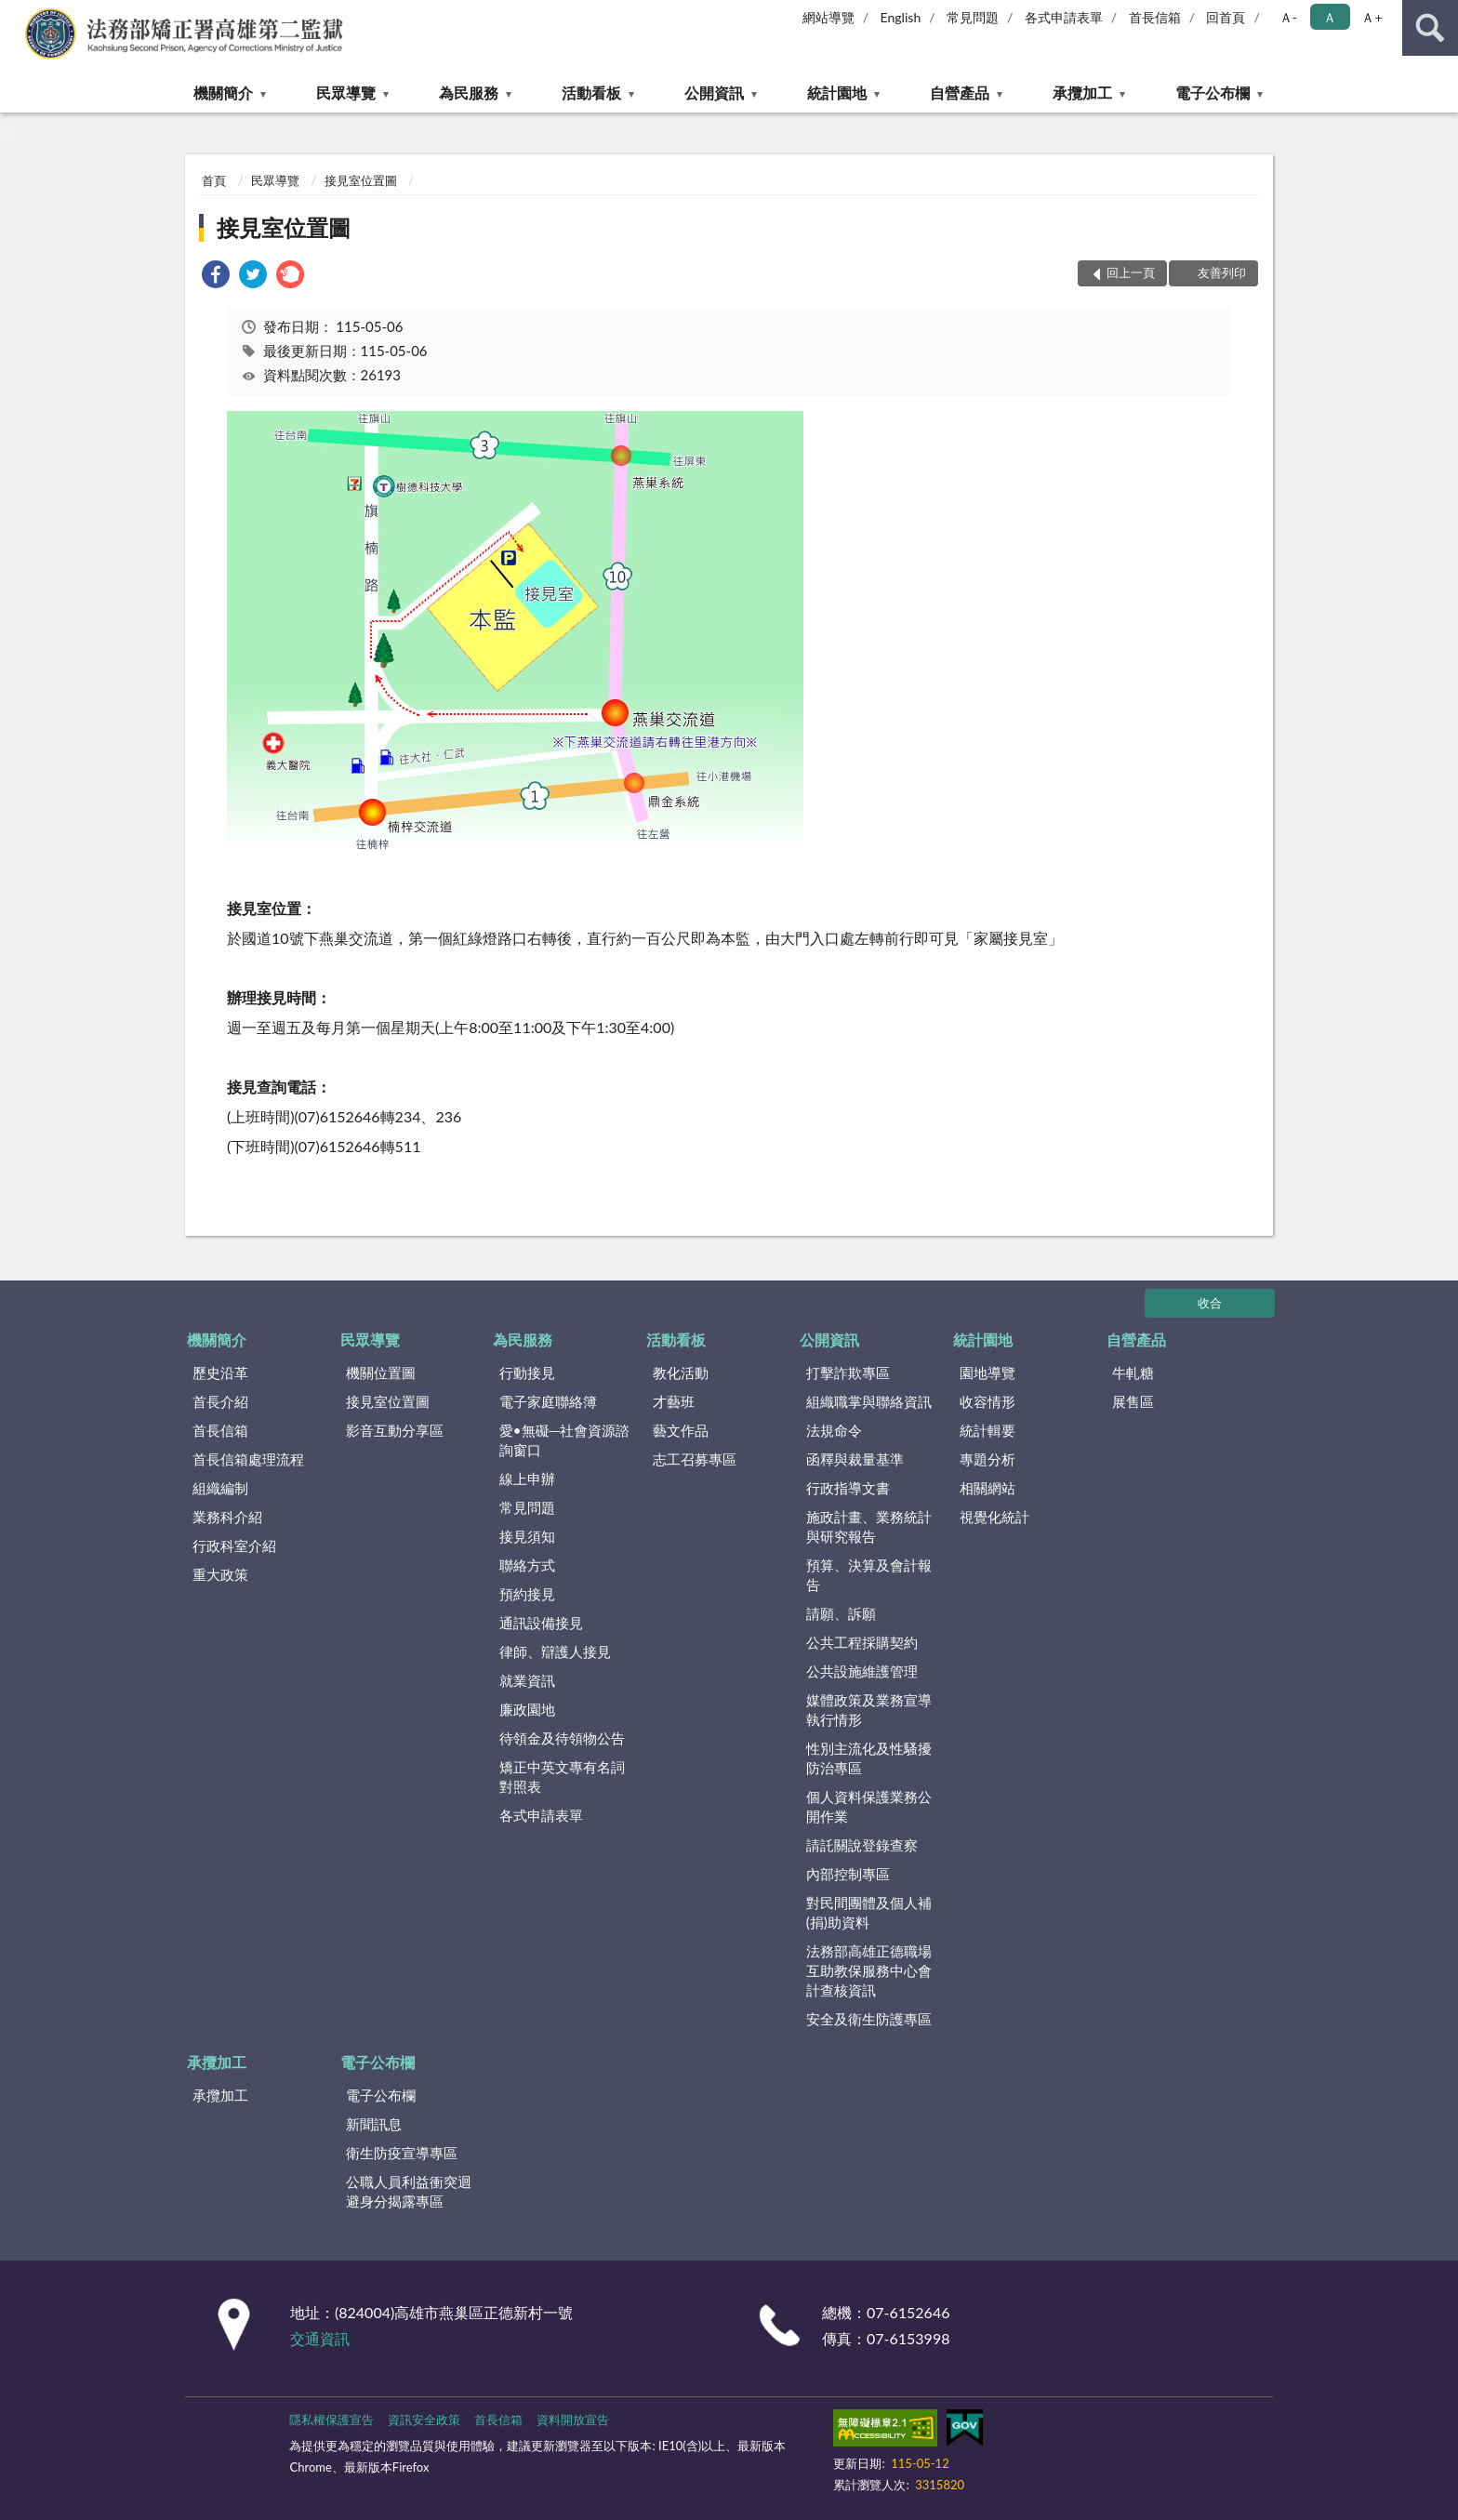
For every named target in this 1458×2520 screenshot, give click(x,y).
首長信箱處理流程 (248, 1459)
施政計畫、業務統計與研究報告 (869, 1526)
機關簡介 (223, 92)
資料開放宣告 (573, 2419)
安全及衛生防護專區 (869, 2018)
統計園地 (837, 92)
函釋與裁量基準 (855, 1459)
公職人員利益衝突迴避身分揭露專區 (408, 2191)
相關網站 (987, 1487)
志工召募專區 (694, 1459)
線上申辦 (527, 1478)
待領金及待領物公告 (562, 1738)
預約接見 (527, 1593)
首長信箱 (1155, 17)
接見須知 (527, 1536)
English (901, 17)
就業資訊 (527, 1680)
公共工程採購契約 (862, 1642)
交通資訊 (320, 2338)
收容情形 (987, 1401)
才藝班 (674, 1401)
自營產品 (959, 92)
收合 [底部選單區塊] (1210, 1302)
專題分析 (987, 1459)
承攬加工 (1082, 92)
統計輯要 (987, 1430)
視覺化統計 (994, 1516)
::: (15, 14)
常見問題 (973, 17)
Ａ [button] (1329, 17)
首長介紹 (220, 1401)
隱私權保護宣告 (331, 2419)
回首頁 (1225, 17)
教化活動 (681, 1372)
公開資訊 (714, 92)
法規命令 (834, 1430)
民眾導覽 (346, 92)
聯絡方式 (527, 1565)
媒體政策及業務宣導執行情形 (869, 1709)
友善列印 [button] (1222, 272)
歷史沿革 (220, 1372)
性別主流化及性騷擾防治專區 (869, 1758)
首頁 (214, 180)
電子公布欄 (1212, 92)
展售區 (1133, 1401)
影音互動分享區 (395, 1430)
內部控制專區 (848, 1873)
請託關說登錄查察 (862, 1845)
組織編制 (220, 1487)
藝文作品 (681, 1430)
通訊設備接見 (541, 1622)
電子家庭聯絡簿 (548, 1401)
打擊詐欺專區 (848, 1372)
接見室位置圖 (361, 180)
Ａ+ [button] (1371, 17)
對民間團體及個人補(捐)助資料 (869, 1912)
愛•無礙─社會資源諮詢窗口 (564, 1440)
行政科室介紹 (234, 1545)
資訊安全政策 (424, 2419)
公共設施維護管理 (862, 1671)
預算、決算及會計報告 (869, 1575)
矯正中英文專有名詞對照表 (562, 1776)
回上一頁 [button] (1131, 272)
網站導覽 (828, 17)
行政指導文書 (848, 1487)
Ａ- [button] (1288, 17)
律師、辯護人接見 (555, 1651)
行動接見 (527, 1372)
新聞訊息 (374, 2123)
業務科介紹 (227, 1516)
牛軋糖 (1133, 1372)
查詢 (1430, 28)
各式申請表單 (1064, 17)
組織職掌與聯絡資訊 (869, 1401)
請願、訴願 (841, 1613)
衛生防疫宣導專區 (401, 2152)
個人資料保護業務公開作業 (869, 1806)
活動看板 (591, 92)
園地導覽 (987, 1372)
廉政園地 (527, 1709)
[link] (216, 276)
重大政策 (220, 1574)
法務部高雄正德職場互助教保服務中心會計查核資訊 (869, 1970)
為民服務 (468, 92)
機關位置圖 (381, 1372)
